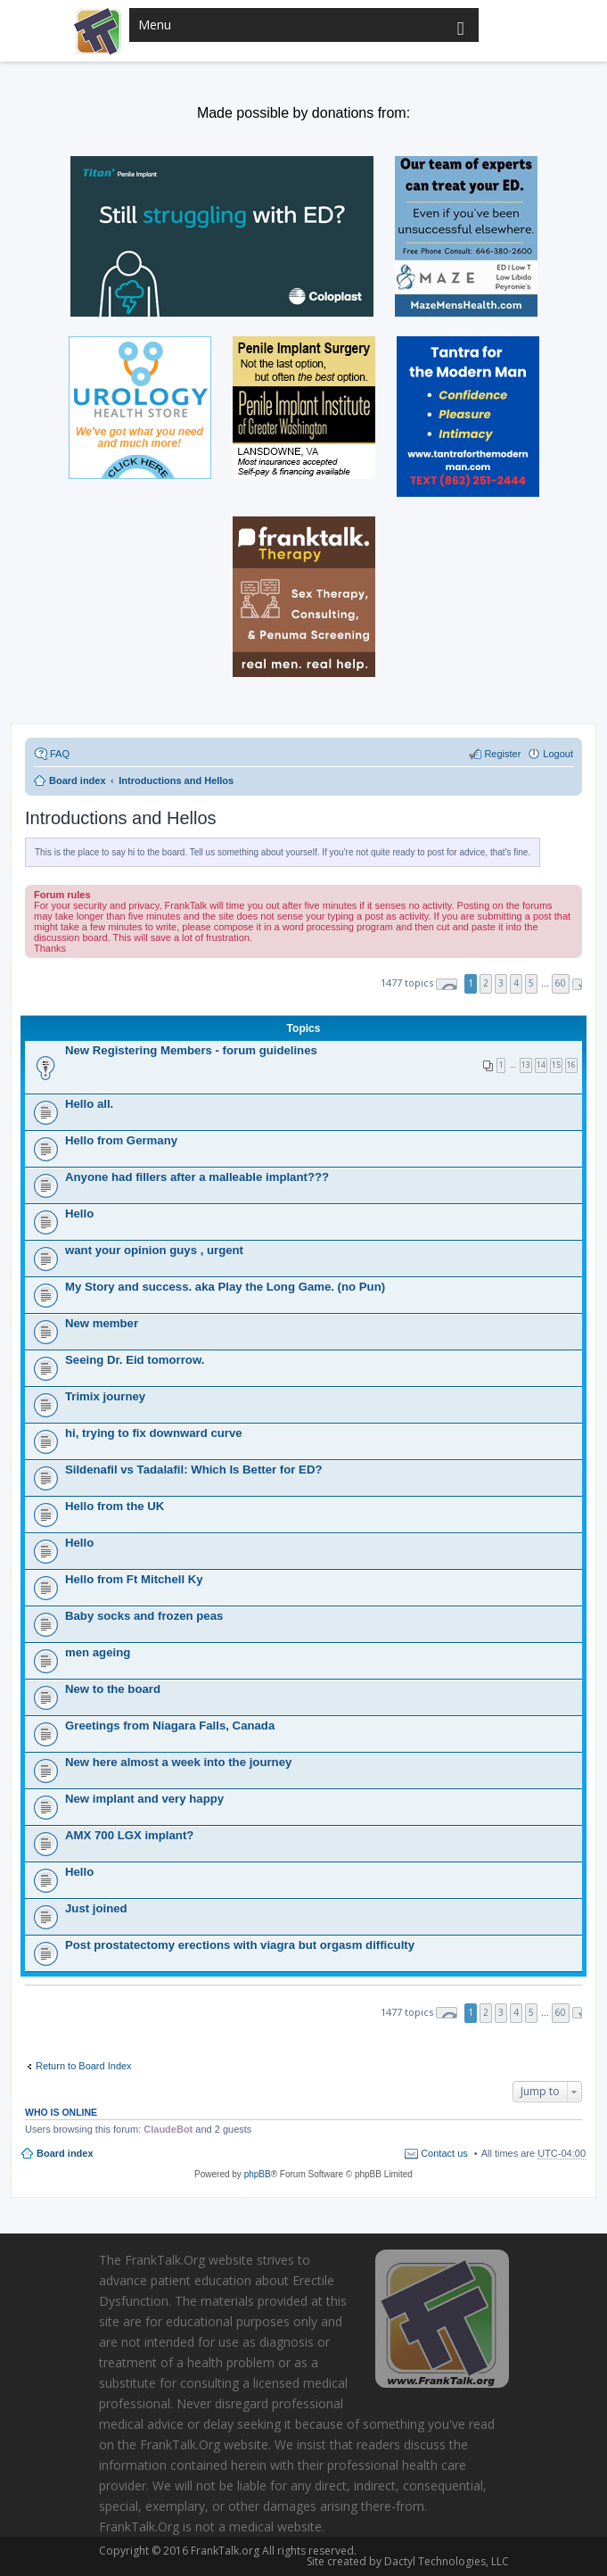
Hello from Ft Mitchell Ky (134, 1579)
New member (101, 1323)
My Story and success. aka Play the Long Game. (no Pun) (225, 1286)
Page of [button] (446, 984)
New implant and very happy (144, 1798)
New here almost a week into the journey (178, 1762)
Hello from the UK (114, 1506)
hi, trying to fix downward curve (153, 1433)
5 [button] (531, 983)
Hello (79, 1213)
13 (525, 1064)
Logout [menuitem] (558, 753)
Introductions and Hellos (121, 818)
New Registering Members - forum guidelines (191, 1050)
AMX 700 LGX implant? (129, 1835)
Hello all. (89, 1103)
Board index (65, 2153)
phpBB (257, 2174)
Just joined (96, 1908)
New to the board (112, 1689)
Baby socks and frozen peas (144, 1615)
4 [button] (516, 983)
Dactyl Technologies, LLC (443, 2561)
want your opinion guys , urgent (154, 1250)
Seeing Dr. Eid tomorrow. (134, 1359)
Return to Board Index (84, 2065)
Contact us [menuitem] (444, 2153)
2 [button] (485, 983)
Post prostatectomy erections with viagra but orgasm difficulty (239, 1945)
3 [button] (501, 983)
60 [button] (560, 983)
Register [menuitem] (502, 753)
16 (571, 1064)
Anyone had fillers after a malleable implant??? (197, 1177)
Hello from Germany (121, 1140)
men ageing (97, 1652)
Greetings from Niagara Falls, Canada (170, 1725)
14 (541, 1064)
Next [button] (577, 984)
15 (556, 1064)
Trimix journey (105, 1396)
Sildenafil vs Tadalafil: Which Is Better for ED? (193, 1469)
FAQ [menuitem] (60, 753)
